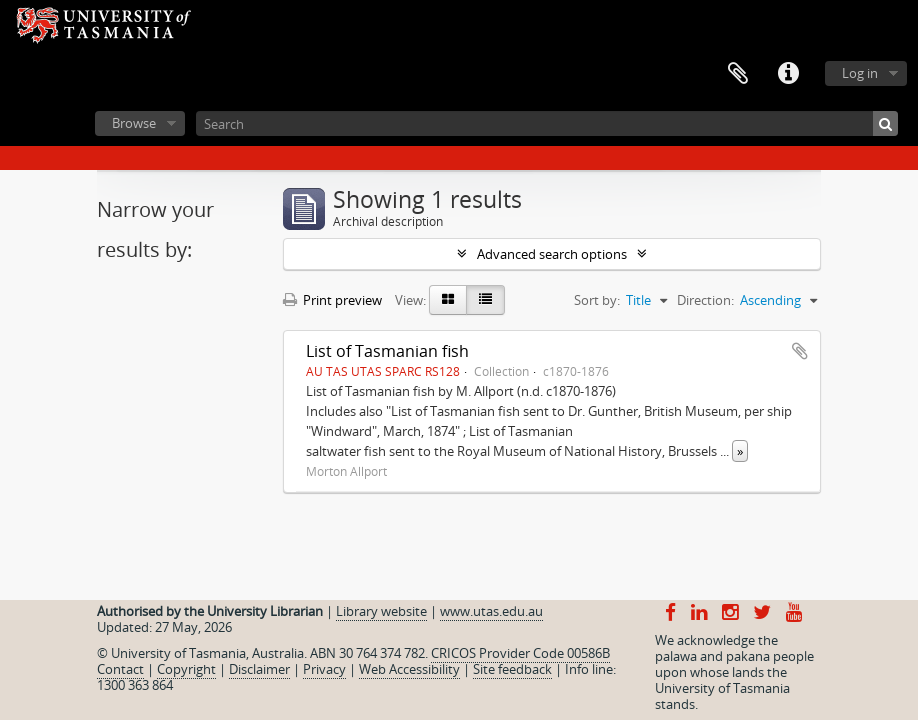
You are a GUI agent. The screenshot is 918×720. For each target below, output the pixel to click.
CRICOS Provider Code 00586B (520, 653)
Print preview (332, 300)
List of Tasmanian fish (387, 351)
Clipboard (738, 74)
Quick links (788, 74)
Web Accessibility (409, 669)
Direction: (705, 300)
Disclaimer (259, 669)
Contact (120, 669)
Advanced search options (552, 254)
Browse (134, 123)
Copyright (186, 669)
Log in (860, 73)
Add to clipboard (800, 351)
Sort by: (597, 300)
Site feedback (512, 669)
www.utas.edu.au (491, 611)
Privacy (324, 669)
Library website (381, 611)
